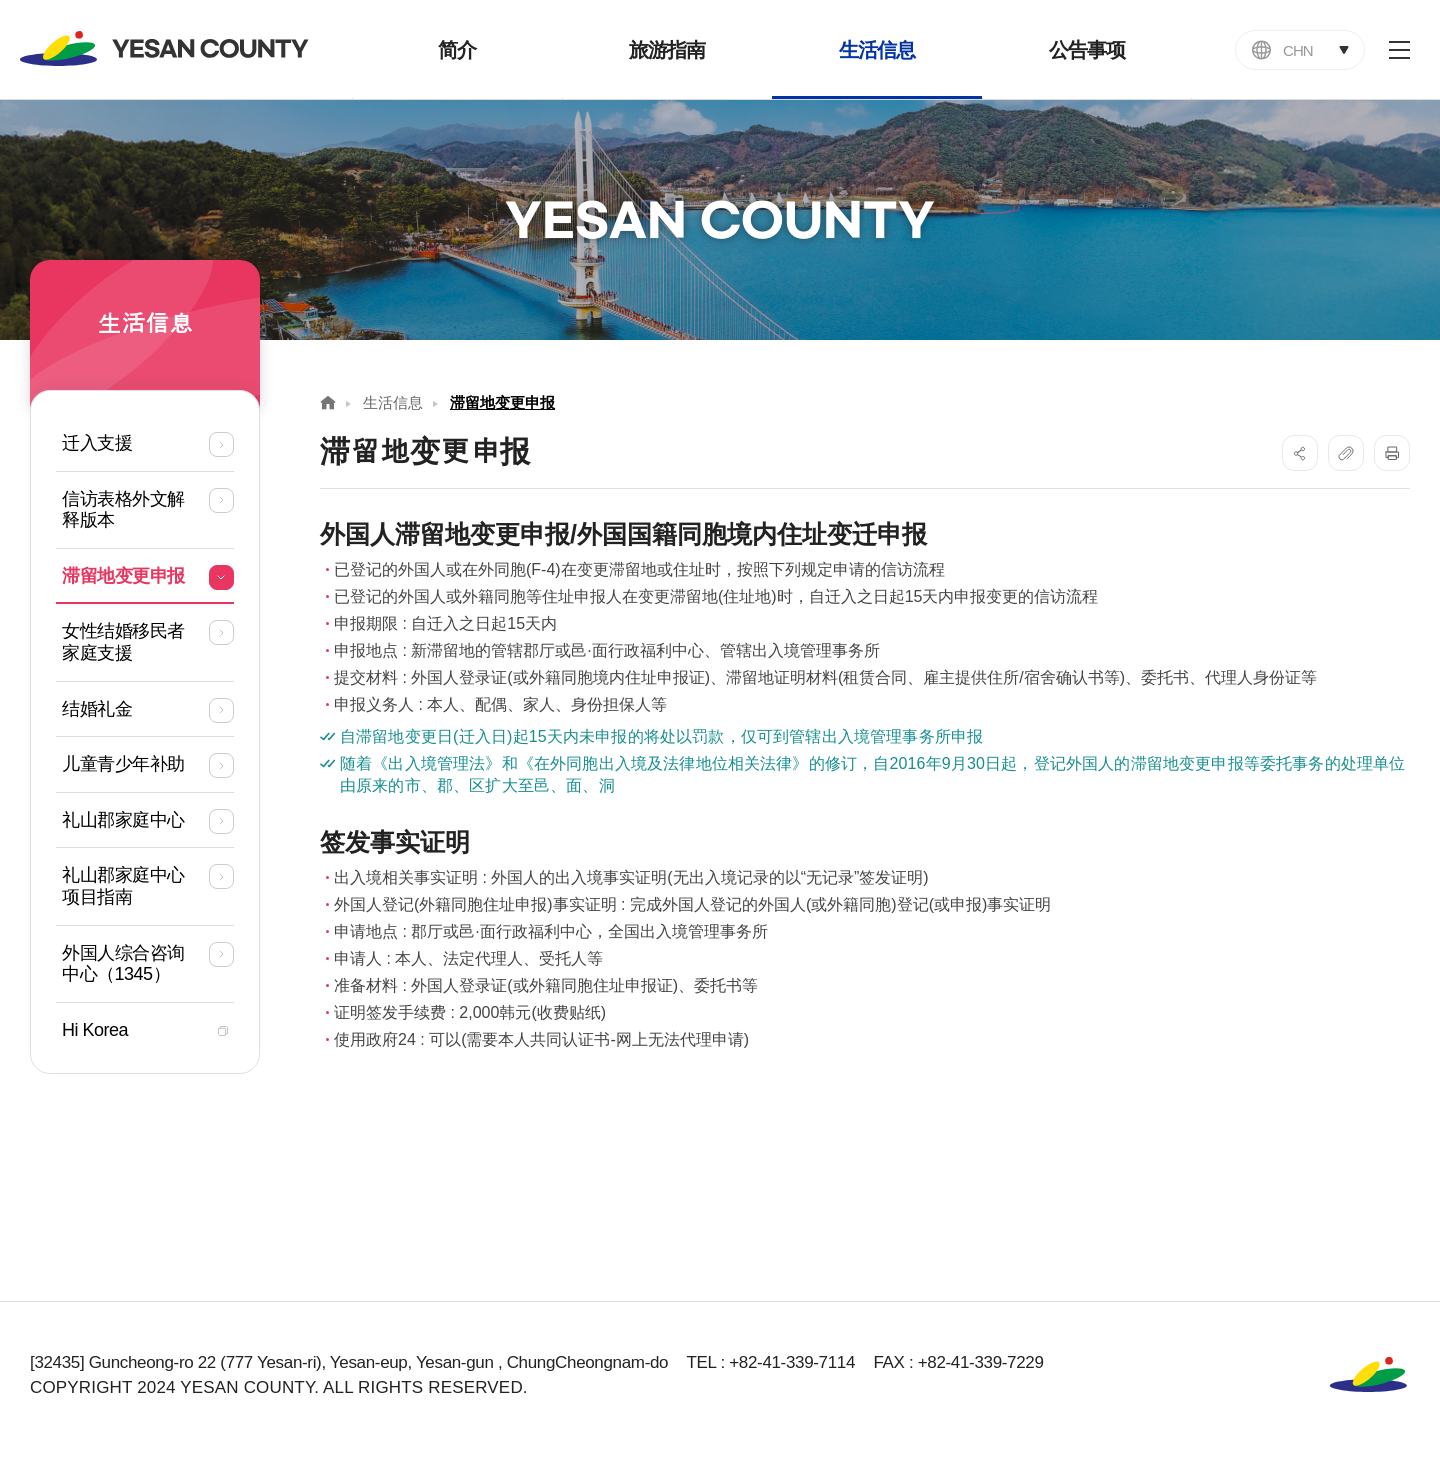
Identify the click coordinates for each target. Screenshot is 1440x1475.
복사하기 (1346, 453)
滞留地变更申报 (502, 402)
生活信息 (393, 402)
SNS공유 (1300, 453)
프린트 (1392, 453)
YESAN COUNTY (165, 48)
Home (328, 402)
